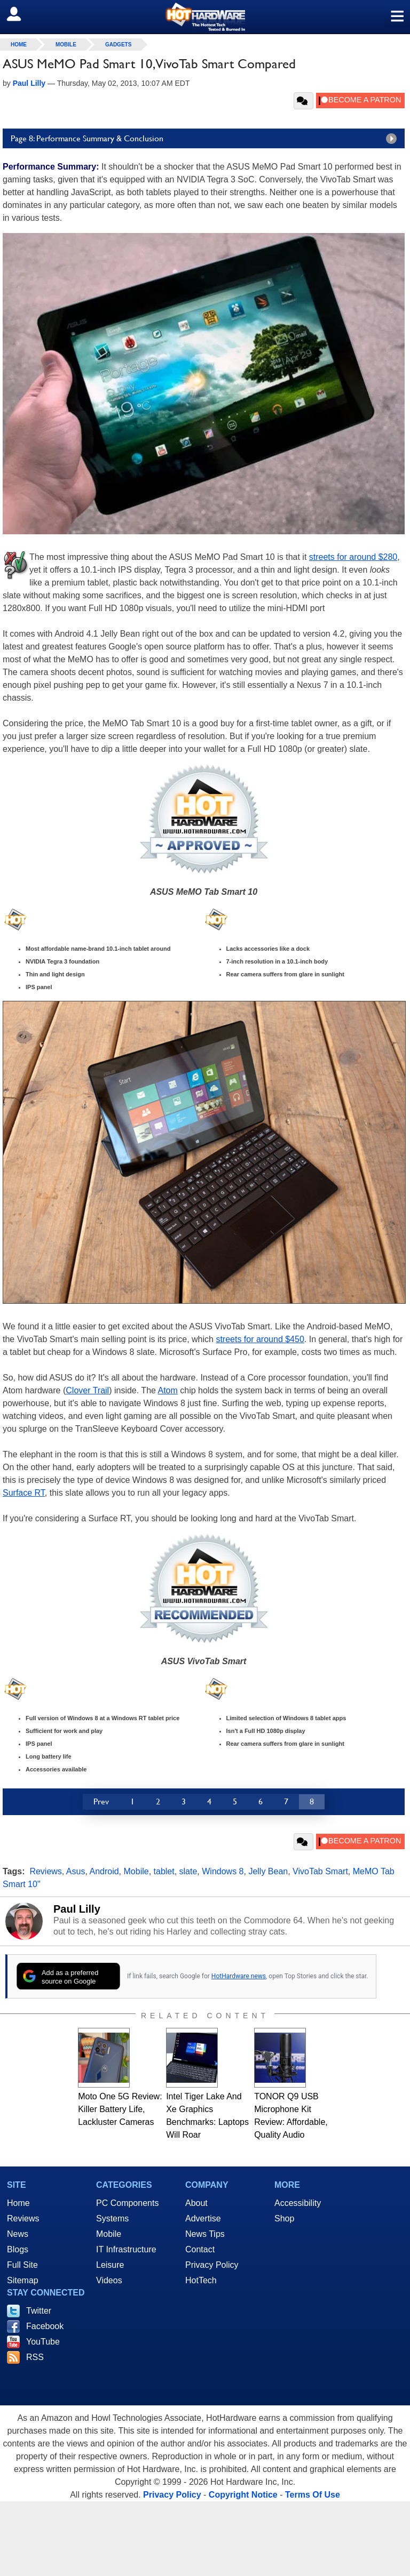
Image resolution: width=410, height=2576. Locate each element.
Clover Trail (87, 1390)
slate (188, 1871)
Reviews (45, 1871)
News (17, 2233)
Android (104, 1871)
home (19, 44)
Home (18, 2203)
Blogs (17, 2249)
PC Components (127, 2203)
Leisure (110, 2264)
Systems (112, 2218)
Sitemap (22, 2280)
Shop (284, 2218)
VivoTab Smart (320, 1871)
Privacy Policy (212, 2264)
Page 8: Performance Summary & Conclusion (206, 138)
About (196, 2203)
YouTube (43, 2341)
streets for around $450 (260, 1339)
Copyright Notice (243, 2494)
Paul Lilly (76, 1909)
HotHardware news (238, 1976)
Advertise (203, 2218)
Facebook (45, 2326)
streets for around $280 (353, 556)
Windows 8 (222, 1871)
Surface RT (24, 1492)
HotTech (201, 2280)
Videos (109, 2280)
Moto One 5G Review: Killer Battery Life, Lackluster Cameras (120, 2109)
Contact (200, 2249)
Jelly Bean (268, 1871)
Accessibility (297, 2203)
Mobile (66, 44)
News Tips (205, 2233)
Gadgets (118, 44)
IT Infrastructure (126, 2249)
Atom (167, 1390)
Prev (101, 1801)
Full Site (22, 2264)
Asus (75, 1871)
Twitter (38, 2310)
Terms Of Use (312, 2494)
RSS (35, 2357)
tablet (164, 1871)
